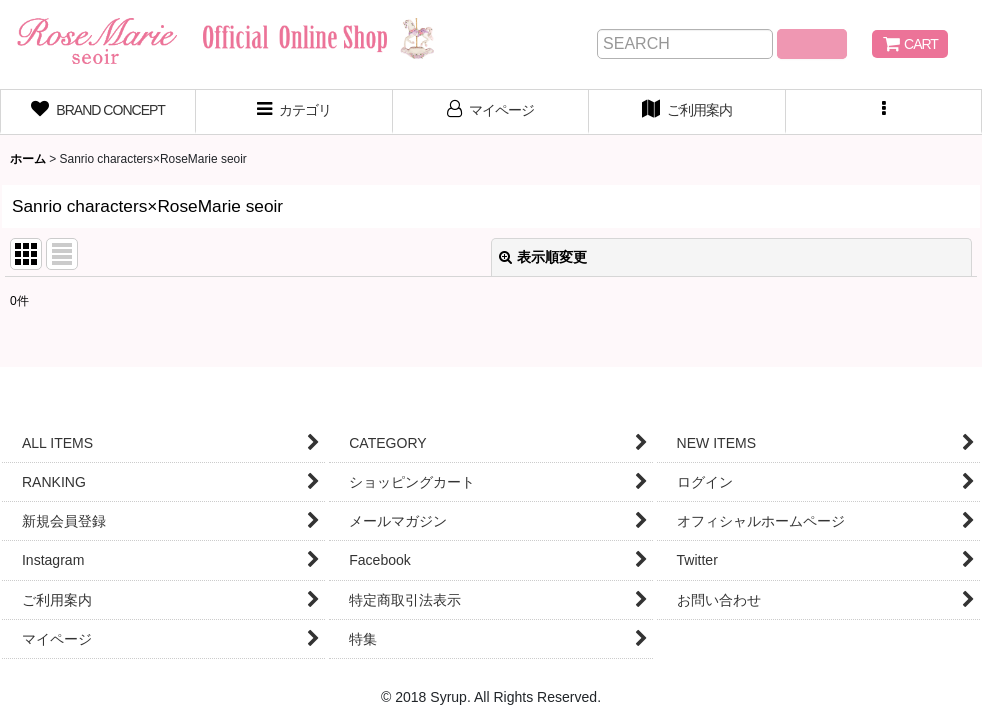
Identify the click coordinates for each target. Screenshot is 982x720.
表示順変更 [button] (543, 257)
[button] (884, 112)
